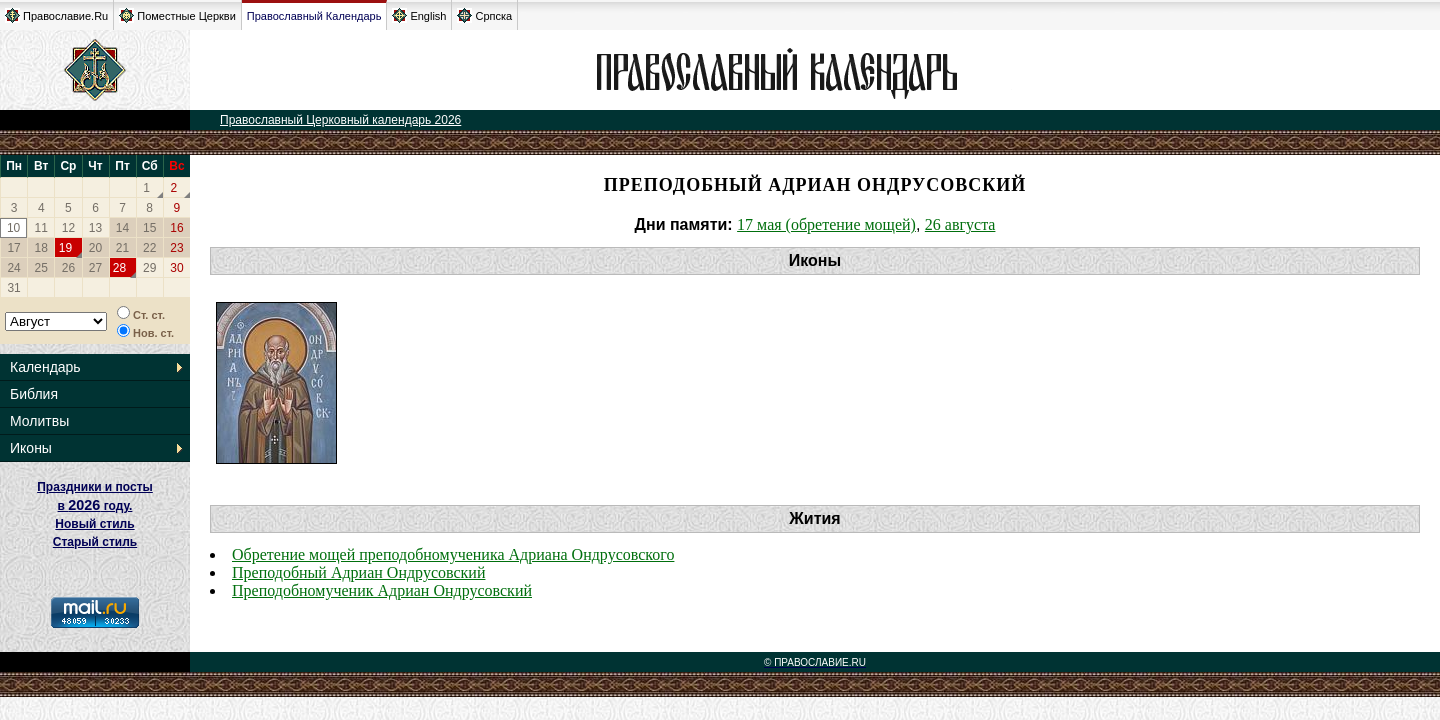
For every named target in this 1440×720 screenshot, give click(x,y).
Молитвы (39, 421)
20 (95, 248)
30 (176, 268)
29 (149, 268)
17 (13, 248)
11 (41, 228)
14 (122, 228)
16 (176, 228)
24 (13, 268)
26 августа (960, 224)
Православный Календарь (314, 16)
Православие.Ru (56, 15)
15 (149, 228)
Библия (34, 394)
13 (95, 228)
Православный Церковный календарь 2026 (340, 120)
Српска (484, 15)
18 (41, 248)
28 (119, 268)
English (419, 15)
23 (176, 248)
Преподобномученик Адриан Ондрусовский (382, 590)
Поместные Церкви (177, 15)
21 (122, 248)
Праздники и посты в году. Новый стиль (95, 505)
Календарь (45, 367)
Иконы (31, 448)
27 (95, 268)
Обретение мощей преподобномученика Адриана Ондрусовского (453, 554)
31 (13, 288)
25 (41, 268)
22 (149, 248)
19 (65, 248)
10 (13, 228)
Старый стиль (95, 542)
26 (68, 268)
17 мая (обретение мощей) (826, 224)
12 (68, 228)
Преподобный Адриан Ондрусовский (358, 572)
